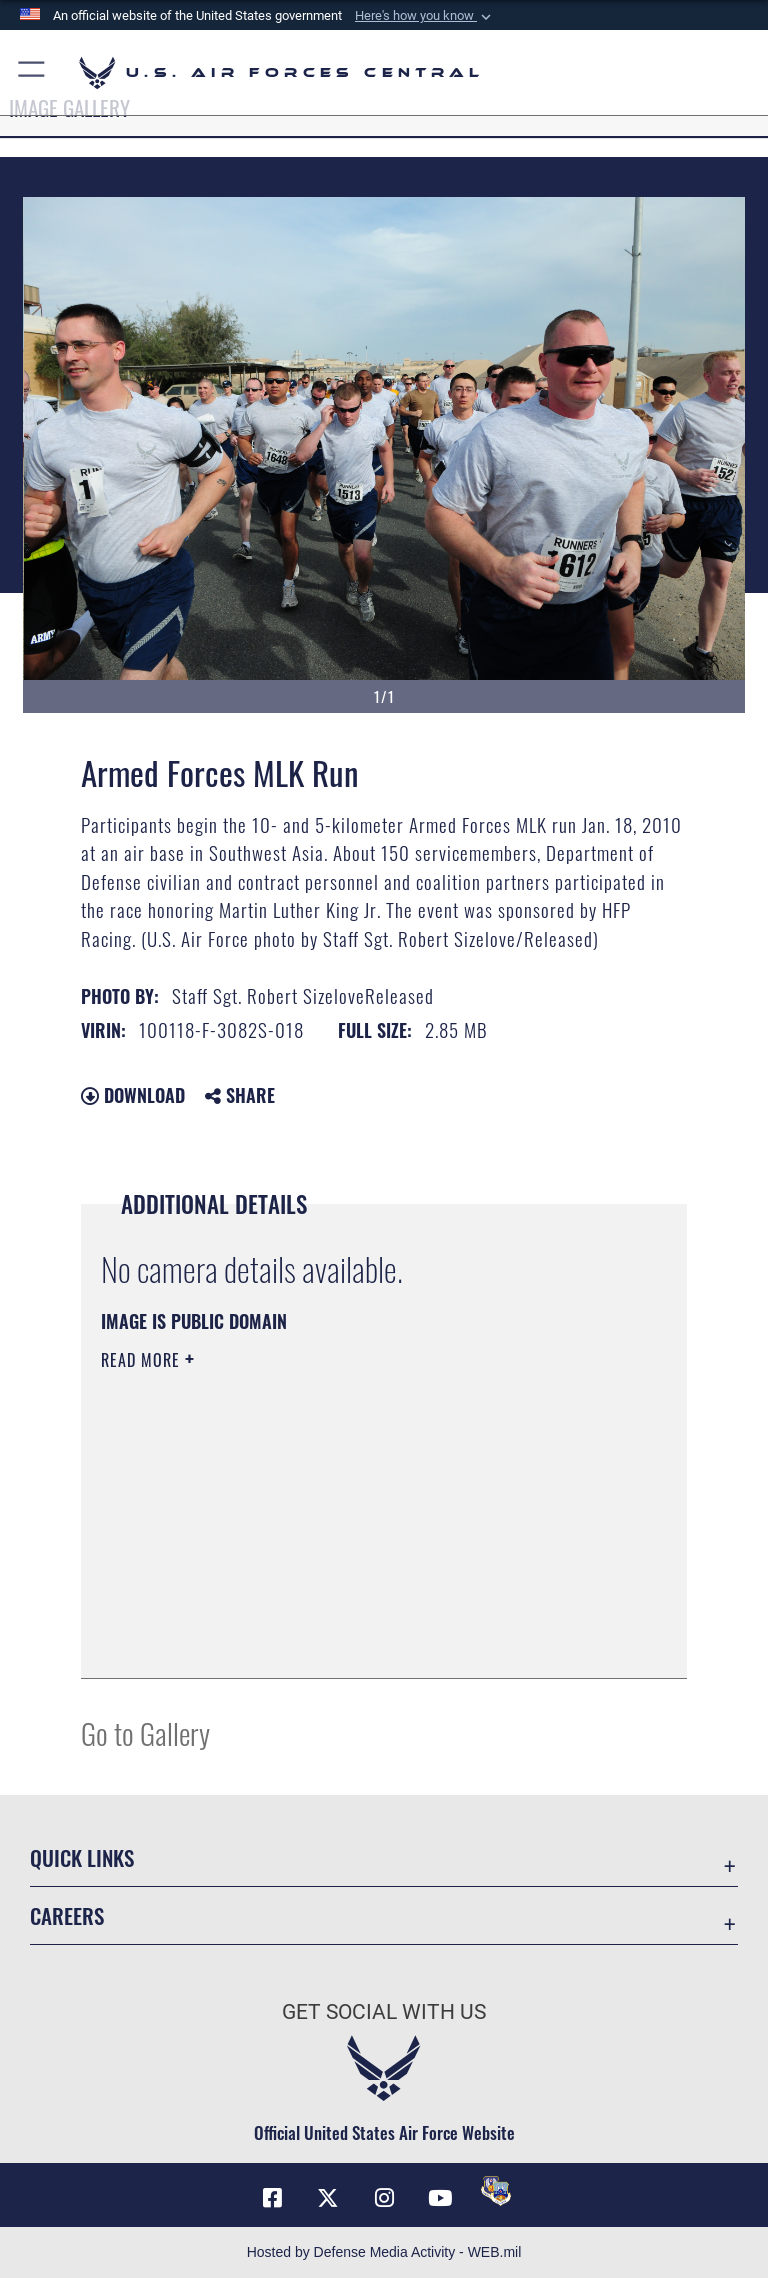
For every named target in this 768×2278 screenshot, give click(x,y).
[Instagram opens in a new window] (384, 2198)
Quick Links (82, 1857)
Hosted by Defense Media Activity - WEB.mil (384, 2252)
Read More (143, 1360)
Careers (67, 1915)
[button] (425, 16)
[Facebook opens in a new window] (272, 2198)
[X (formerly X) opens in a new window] (328, 2198)
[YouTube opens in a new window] (440, 2198)
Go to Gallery (145, 1732)
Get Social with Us (384, 2012)
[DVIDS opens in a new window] (496, 2191)
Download (133, 1095)
